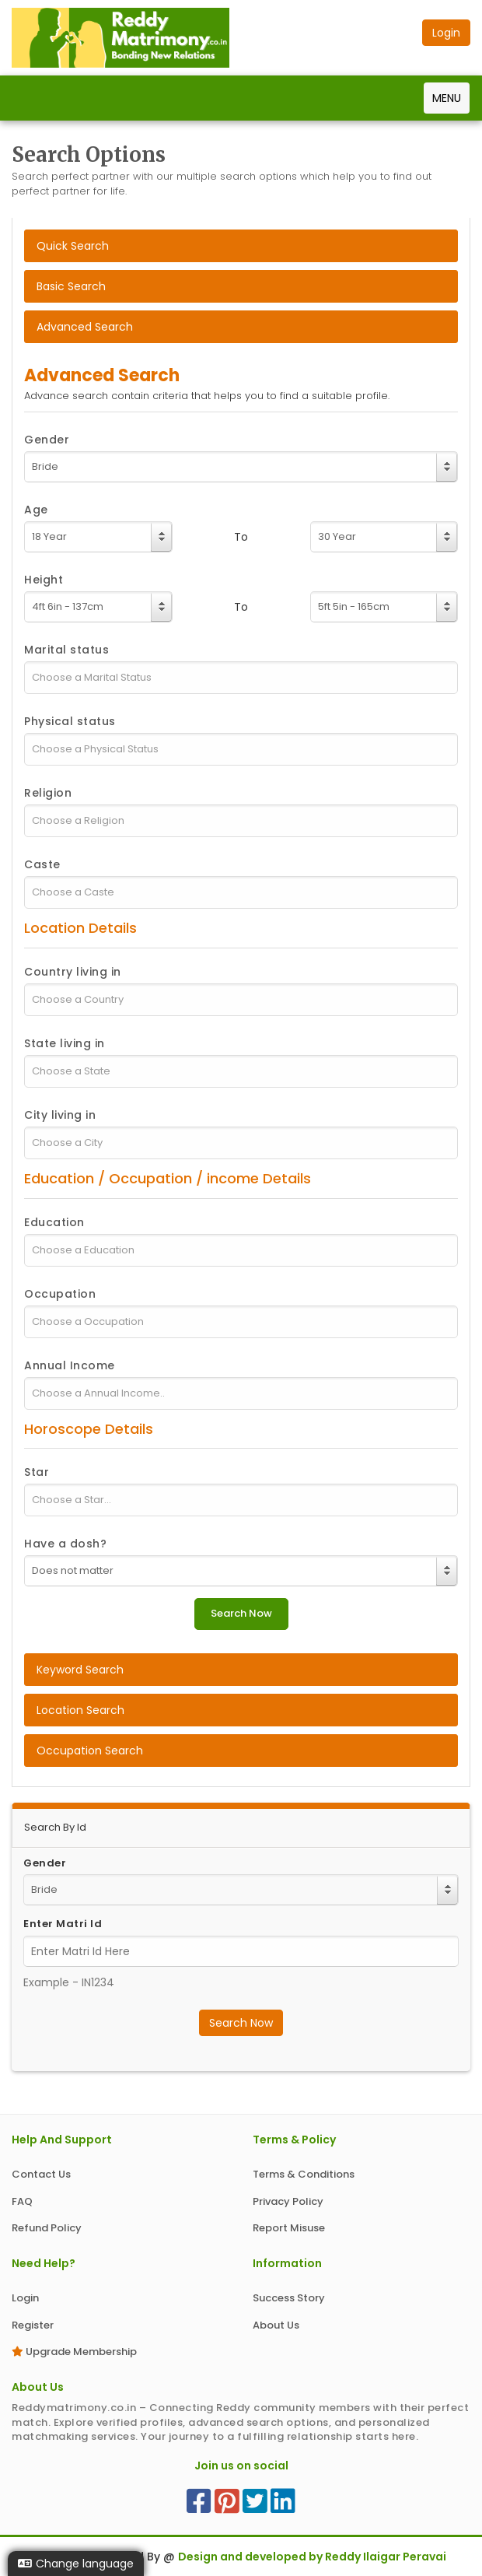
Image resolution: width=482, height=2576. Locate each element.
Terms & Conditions (304, 2174)
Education (54, 1222)
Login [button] (446, 32)
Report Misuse (289, 2227)
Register (33, 2325)
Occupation (60, 1294)
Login (25, 2297)
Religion (48, 793)
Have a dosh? (65, 1543)
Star (36, 1472)
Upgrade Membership (74, 2351)
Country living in (72, 972)
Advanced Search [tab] (85, 327)
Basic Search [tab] (71, 286)
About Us (276, 2325)
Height (43, 579)
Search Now (241, 2023)
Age (36, 509)
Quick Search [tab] (73, 246)
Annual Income (69, 1365)
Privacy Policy (288, 2201)
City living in (60, 1115)
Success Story (289, 2297)
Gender (46, 439)
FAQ (22, 2201)
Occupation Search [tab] (90, 1750)
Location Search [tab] (80, 1710)
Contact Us (41, 2174)
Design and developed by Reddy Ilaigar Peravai (312, 2556)
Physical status (70, 721)
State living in (64, 1043)
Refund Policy (47, 2227)
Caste (42, 864)
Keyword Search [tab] (80, 1669)
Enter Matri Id (62, 1924)
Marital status (66, 649)
